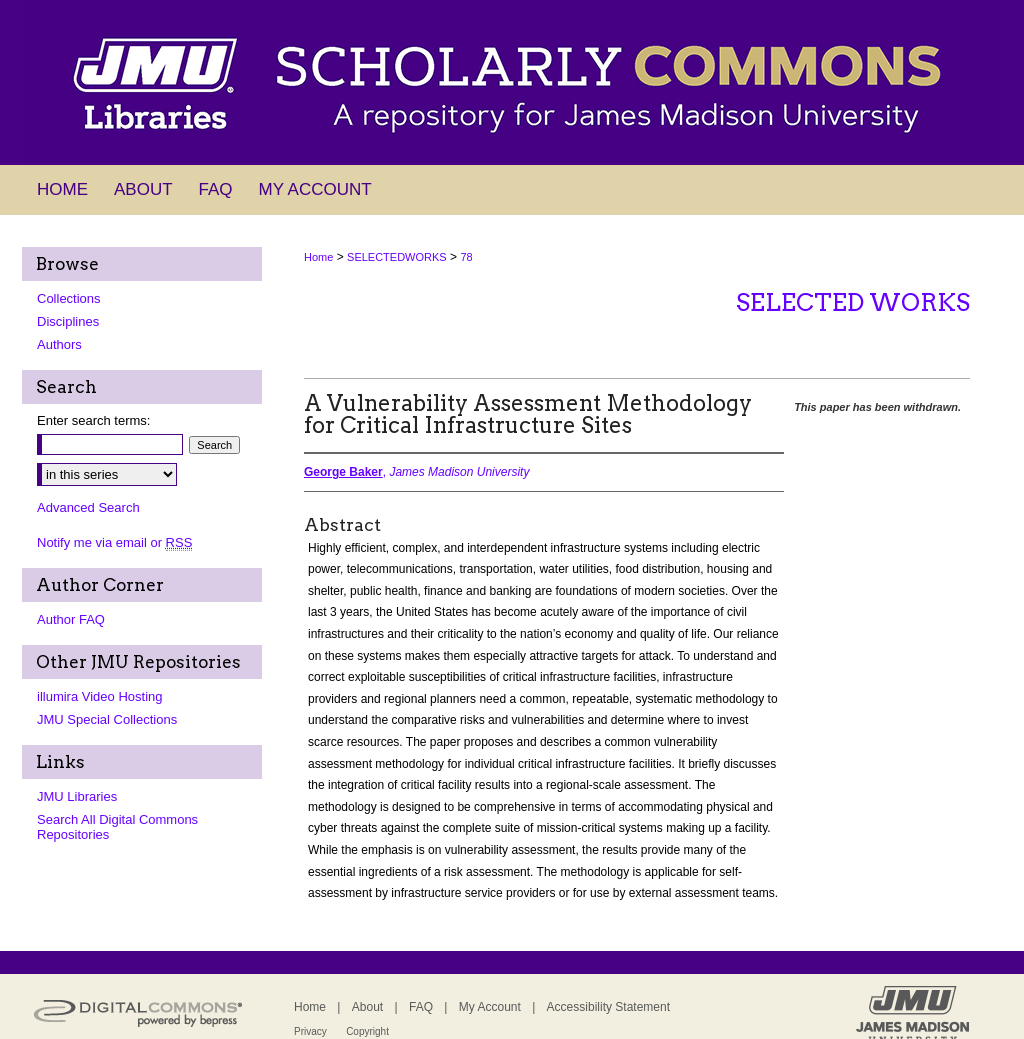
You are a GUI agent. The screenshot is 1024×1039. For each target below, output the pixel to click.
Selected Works (853, 302)
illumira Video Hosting (100, 696)
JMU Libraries (77, 796)
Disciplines (68, 321)
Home (318, 257)
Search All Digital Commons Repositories (117, 827)
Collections (69, 298)
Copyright (367, 1031)
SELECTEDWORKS (397, 257)
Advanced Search (88, 507)
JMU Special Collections (107, 719)
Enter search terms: (93, 420)
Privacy (310, 1031)
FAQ (421, 1007)
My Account (490, 1007)
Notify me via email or (114, 542)
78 (466, 257)
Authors (59, 344)
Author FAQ (71, 619)
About (367, 1007)
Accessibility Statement (608, 1007)
